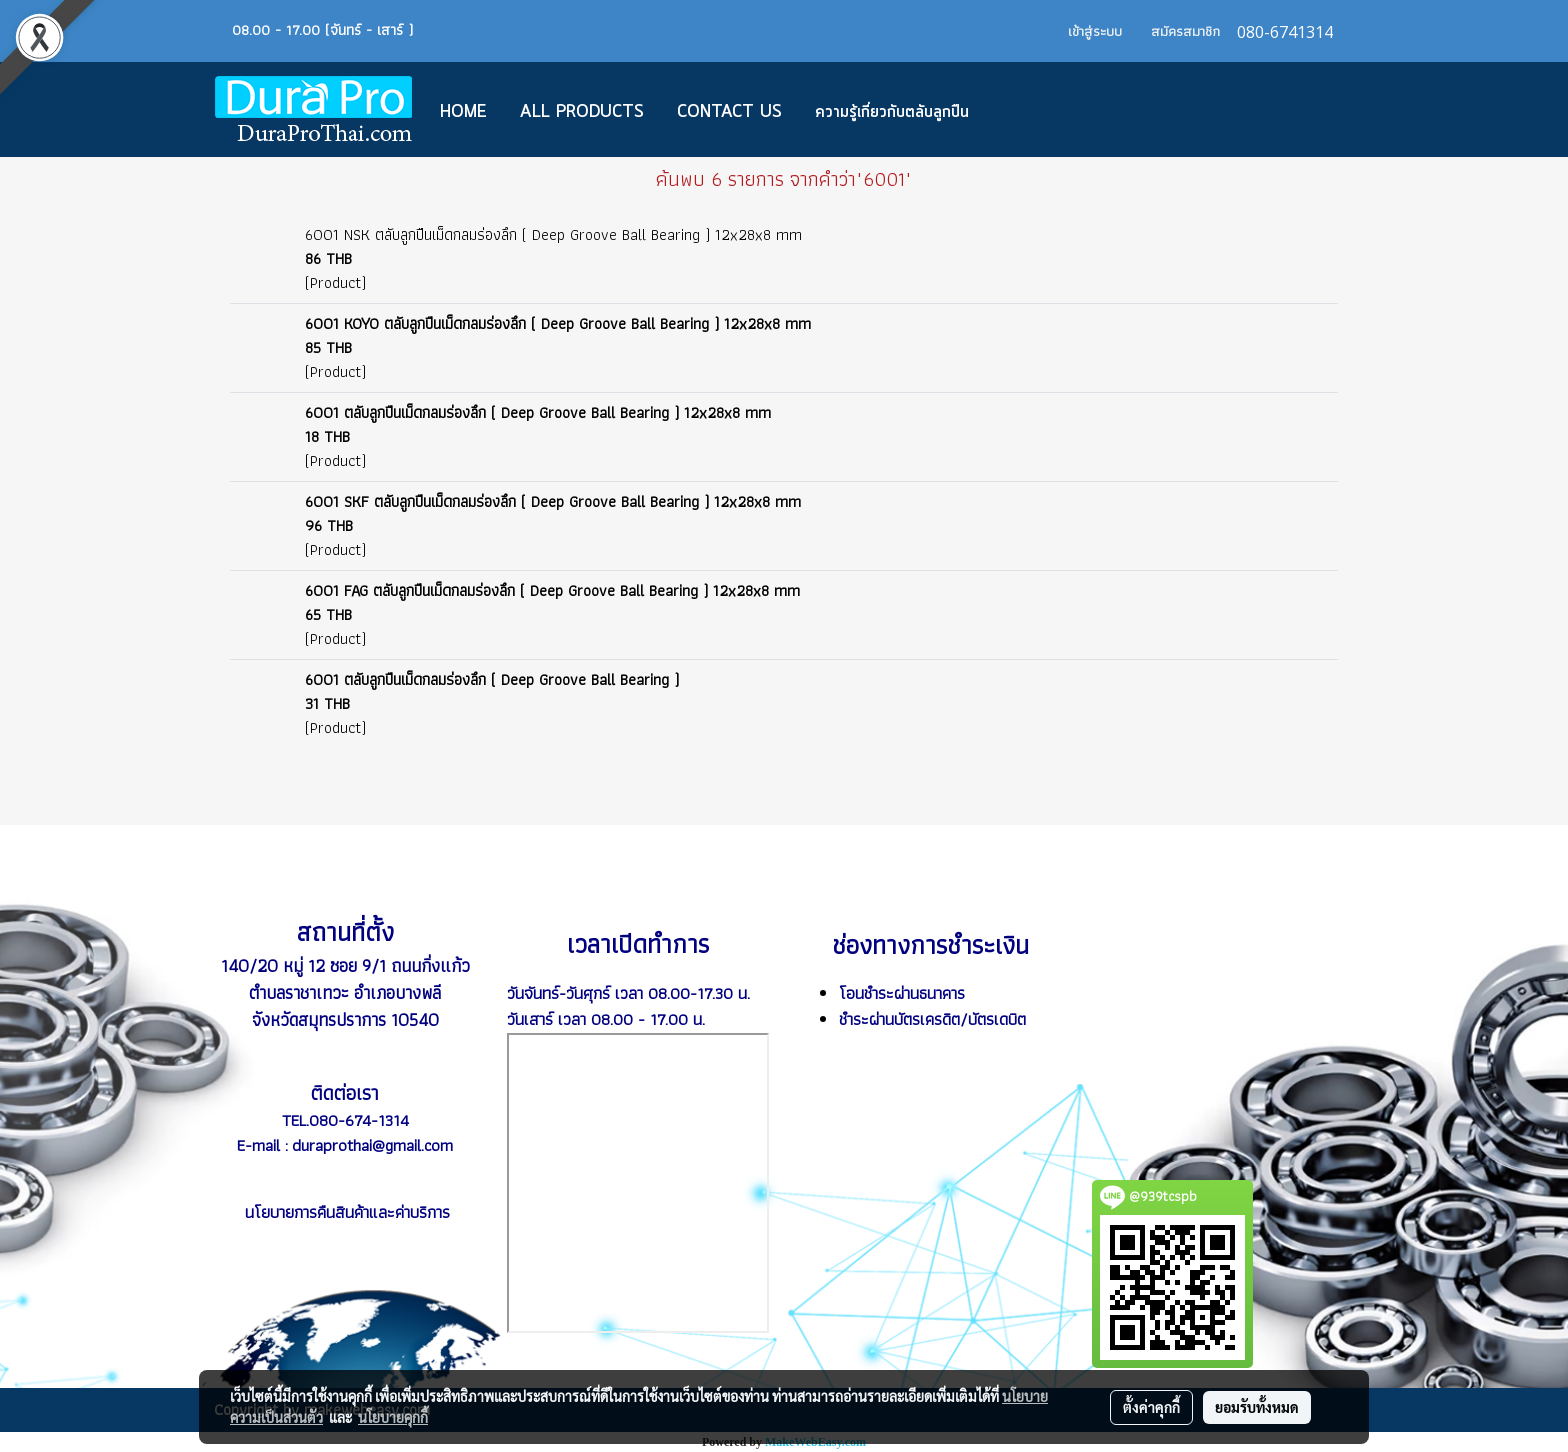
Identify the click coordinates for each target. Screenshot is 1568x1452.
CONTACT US (729, 112)
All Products (582, 112)
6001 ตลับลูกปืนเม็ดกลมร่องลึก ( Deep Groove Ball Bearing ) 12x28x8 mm (538, 412)
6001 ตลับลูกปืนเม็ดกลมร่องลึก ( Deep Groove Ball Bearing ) (492, 679)
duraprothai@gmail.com (372, 1145)
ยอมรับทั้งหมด (1257, 1407)
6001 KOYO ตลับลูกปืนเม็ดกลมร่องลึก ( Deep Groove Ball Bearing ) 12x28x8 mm (558, 323)
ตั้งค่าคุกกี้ (1151, 1407)
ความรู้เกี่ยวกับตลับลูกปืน (892, 112)
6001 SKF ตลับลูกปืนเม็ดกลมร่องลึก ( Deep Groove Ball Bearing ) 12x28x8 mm (553, 501)
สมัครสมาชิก (1185, 31)
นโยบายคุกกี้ (393, 1417)
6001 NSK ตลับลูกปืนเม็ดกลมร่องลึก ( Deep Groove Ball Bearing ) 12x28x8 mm (553, 234)
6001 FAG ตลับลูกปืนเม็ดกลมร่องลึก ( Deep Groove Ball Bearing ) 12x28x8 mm (552, 590)
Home (463, 112)
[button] (1015, 110)
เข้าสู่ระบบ (1095, 31)
